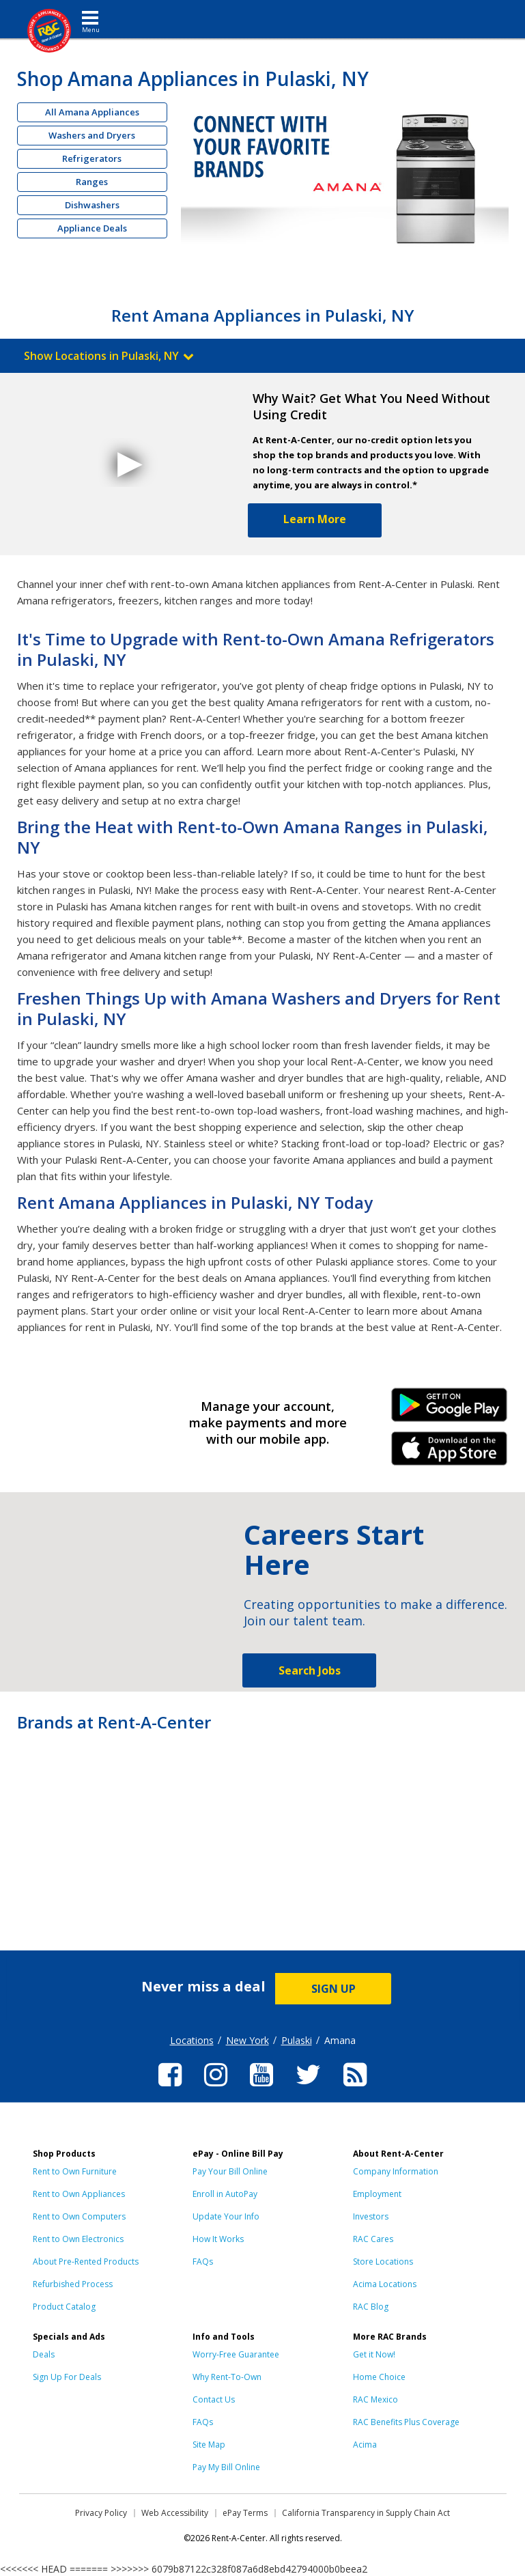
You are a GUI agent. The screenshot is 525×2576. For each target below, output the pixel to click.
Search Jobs (310, 1670)
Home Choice (379, 2377)
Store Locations (383, 2261)
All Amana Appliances (92, 112)
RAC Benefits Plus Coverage (406, 2422)
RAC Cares (373, 2239)
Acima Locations (384, 2284)
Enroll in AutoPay (225, 2194)
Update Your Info (226, 2216)
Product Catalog (64, 2306)
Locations (192, 2040)
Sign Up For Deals (67, 2377)
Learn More (314, 519)
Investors (370, 2216)
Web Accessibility (174, 2513)
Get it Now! (374, 2354)
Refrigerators (92, 158)
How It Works (218, 2239)
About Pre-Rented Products (86, 2261)
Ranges (92, 182)
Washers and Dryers (91, 135)
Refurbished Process (73, 2284)
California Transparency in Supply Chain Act (366, 2513)
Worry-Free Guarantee (236, 2354)
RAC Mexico (375, 2399)
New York (247, 2040)
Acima (365, 2444)
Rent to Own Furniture (75, 2171)
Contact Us (214, 2399)
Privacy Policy (101, 2513)
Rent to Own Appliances (79, 2194)
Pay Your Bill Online (230, 2171)
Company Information (395, 2171)
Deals (44, 2354)
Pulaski (296, 2040)
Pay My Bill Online (226, 2467)
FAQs (203, 2261)
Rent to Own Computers (79, 2216)
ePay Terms (245, 2513)
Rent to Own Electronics (78, 2239)
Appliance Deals (92, 228)
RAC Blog (370, 2306)
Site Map (209, 2444)
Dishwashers (92, 205)
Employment (377, 2194)
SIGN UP (333, 1988)
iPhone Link (449, 1453)
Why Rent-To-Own (227, 2377)
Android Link (449, 1409)
